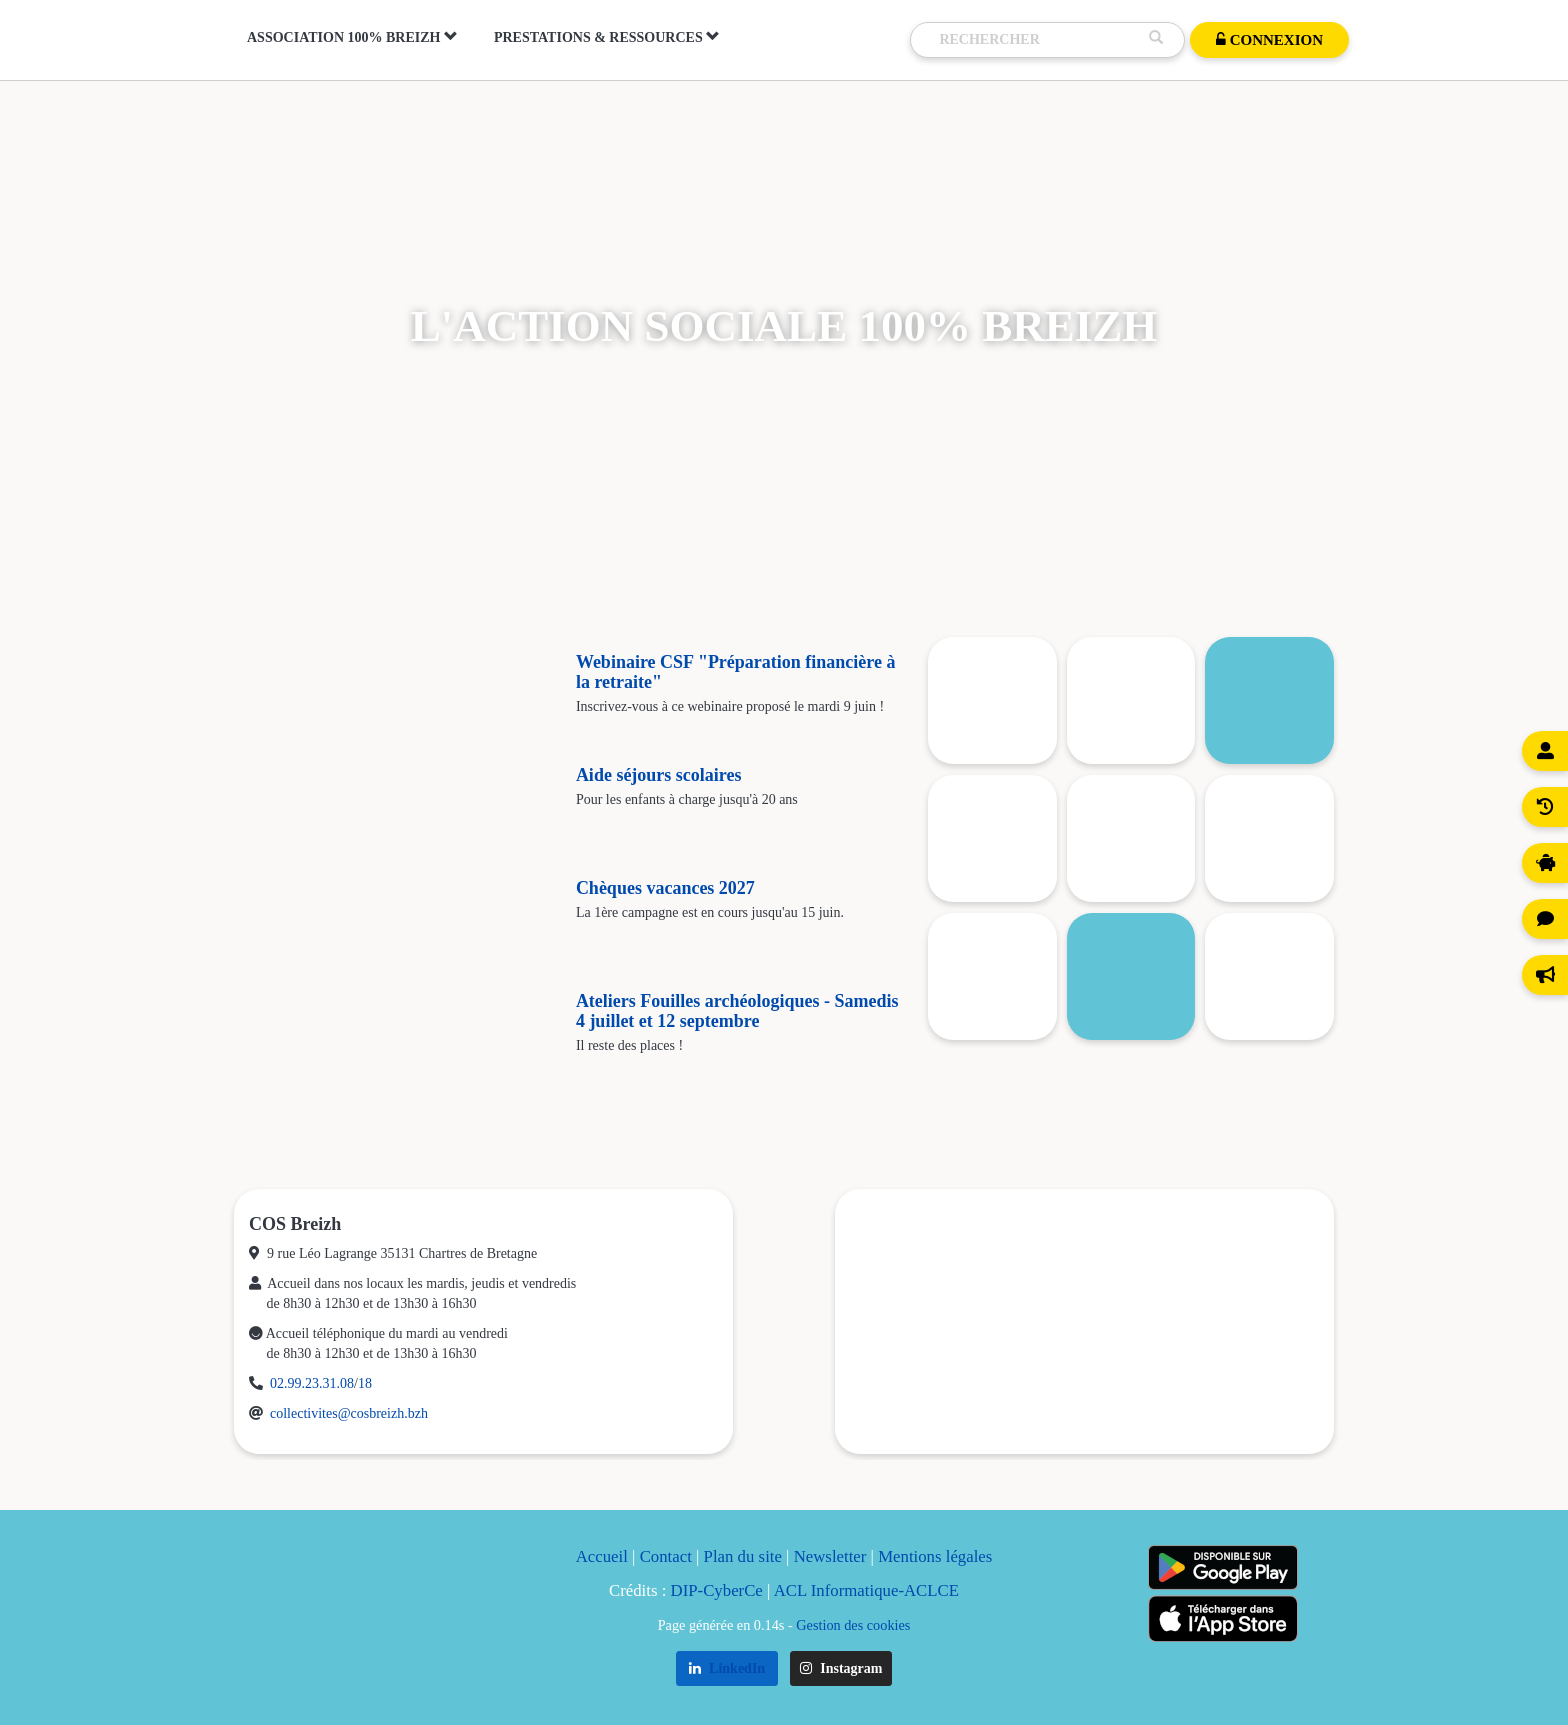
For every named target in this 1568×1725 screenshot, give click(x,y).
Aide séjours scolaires (659, 775)
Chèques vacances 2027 (665, 888)
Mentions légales (935, 1556)
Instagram (841, 1668)
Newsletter (830, 1556)
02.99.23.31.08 (312, 1383)
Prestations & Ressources (607, 37)
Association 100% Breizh (352, 37)
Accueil (602, 1556)
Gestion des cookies (853, 1625)
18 (365, 1383)
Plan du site (743, 1556)
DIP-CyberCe (717, 1590)
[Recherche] (1039, 40)
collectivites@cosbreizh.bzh (349, 1413)
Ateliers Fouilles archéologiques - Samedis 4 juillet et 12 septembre (737, 1011)
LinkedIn (727, 1668)
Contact (666, 1556)
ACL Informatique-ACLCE (866, 1590)
